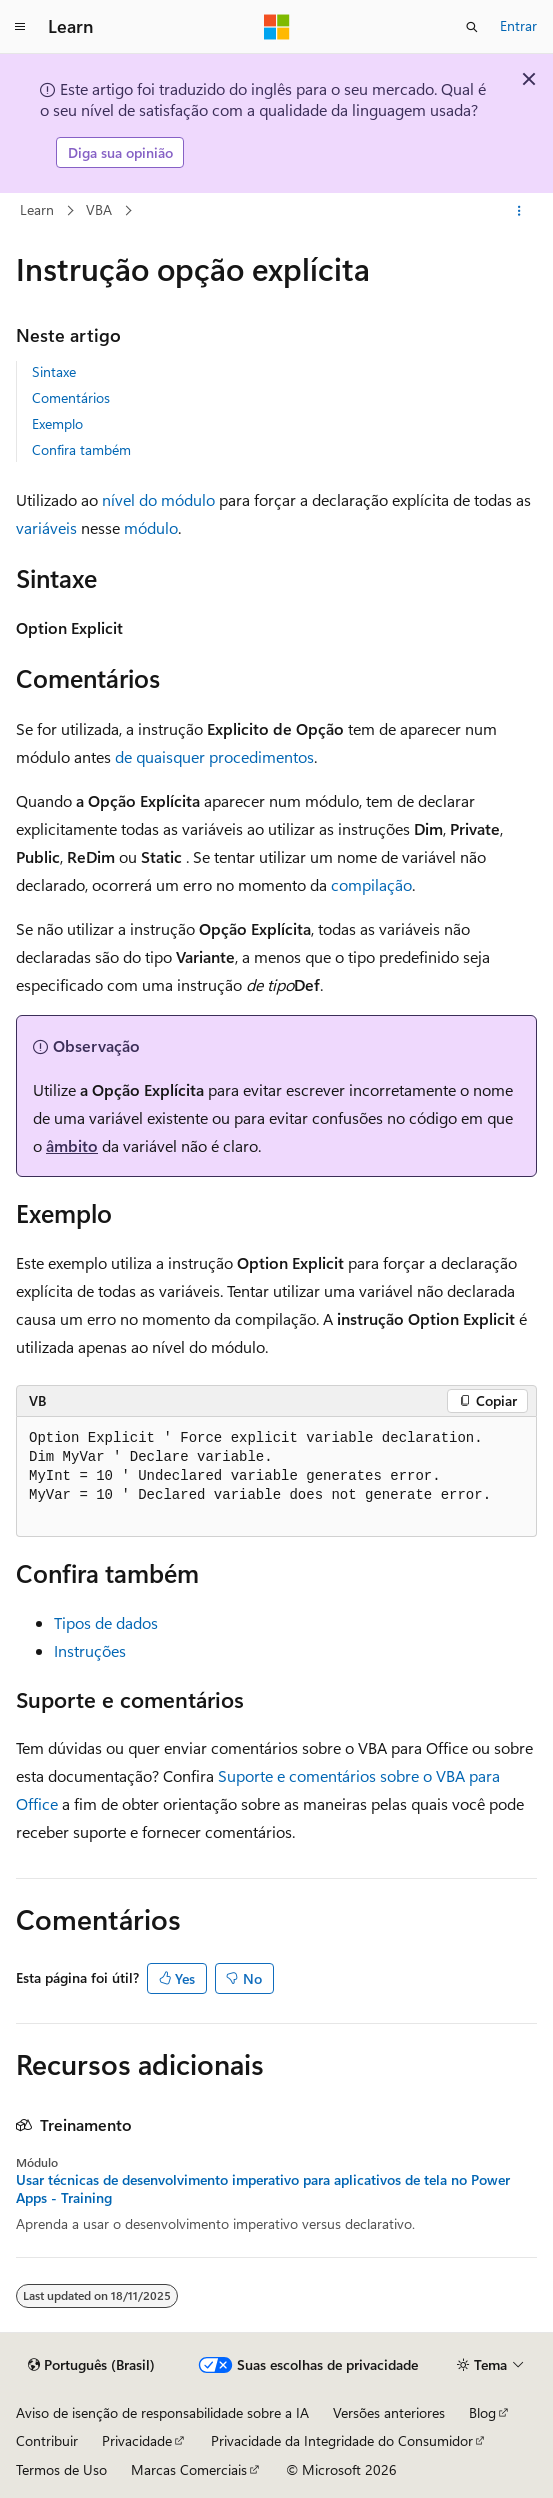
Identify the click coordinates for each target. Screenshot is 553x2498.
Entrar (518, 25)
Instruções (90, 1650)
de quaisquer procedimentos (214, 756)
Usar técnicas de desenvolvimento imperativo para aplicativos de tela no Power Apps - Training (263, 2189)
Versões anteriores (389, 2412)
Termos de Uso (61, 2469)
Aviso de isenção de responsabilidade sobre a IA (162, 2412)
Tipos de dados (106, 1622)
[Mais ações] (519, 211)
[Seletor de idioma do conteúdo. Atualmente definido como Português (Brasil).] (91, 2365)
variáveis (46, 527)
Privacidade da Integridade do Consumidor (342, 2440)
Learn (37, 209)
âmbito (72, 1145)
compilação (371, 884)
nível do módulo (158, 499)
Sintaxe (54, 371)
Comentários (71, 397)
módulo (151, 527)
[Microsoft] (277, 27)
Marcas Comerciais (189, 2469)
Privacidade (137, 2440)
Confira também (81, 449)
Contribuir (47, 2440)
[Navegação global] (20, 27)
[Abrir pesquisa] (472, 27)
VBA (99, 209)
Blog (482, 2412)
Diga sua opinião (120, 152)
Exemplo (57, 423)
